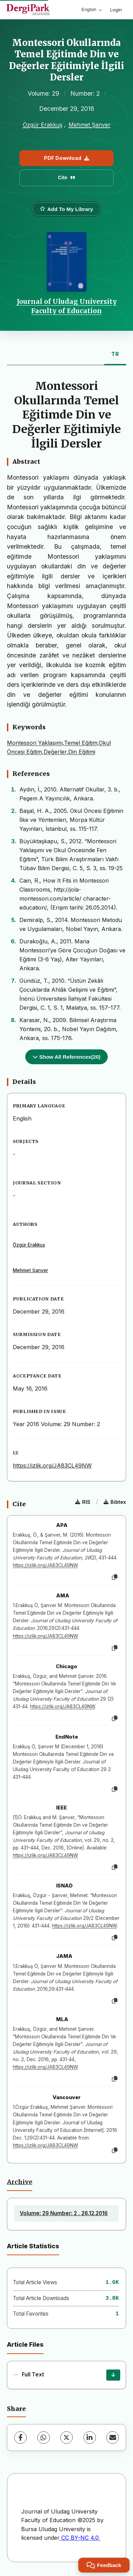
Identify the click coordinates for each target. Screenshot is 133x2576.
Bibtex (115, 1502)
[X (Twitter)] (66, 2437)
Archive (19, 2182)
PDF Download (66, 158)
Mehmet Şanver (89, 124)
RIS (82, 1502)
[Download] (113, 2375)
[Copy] (114, 1577)
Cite (66, 177)
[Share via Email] (112, 2437)
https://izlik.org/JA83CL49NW (52, 1465)
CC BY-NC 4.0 (80, 2537)
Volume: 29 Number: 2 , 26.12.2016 (64, 2213)
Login (116, 9)
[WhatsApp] (43, 2437)
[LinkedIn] (89, 2437)
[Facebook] (20, 2437)
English (91, 9)
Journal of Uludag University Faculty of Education (67, 306)
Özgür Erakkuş (42, 124)
